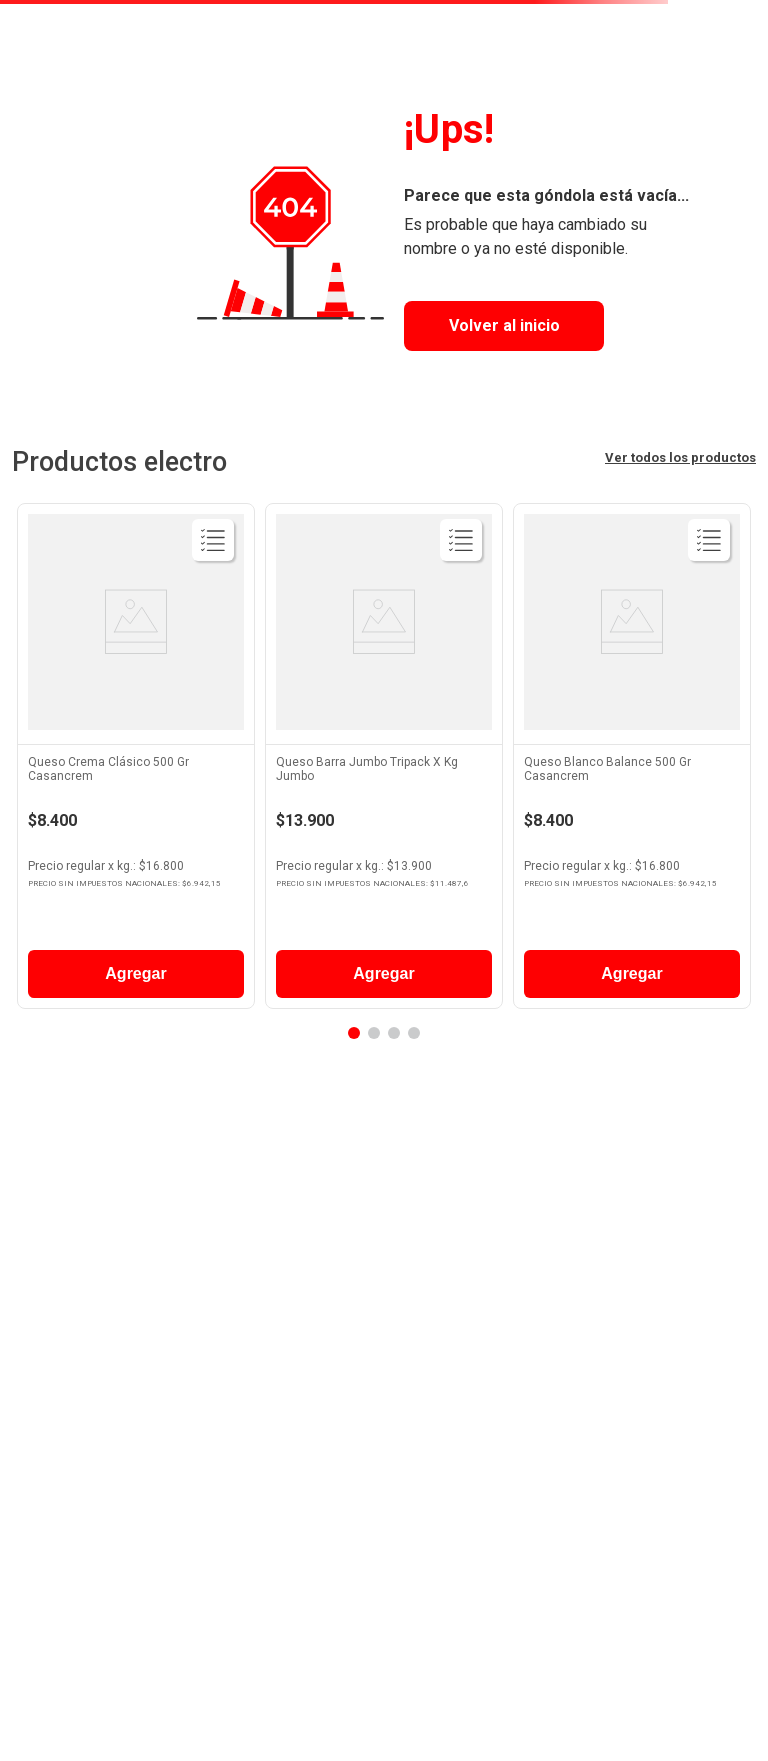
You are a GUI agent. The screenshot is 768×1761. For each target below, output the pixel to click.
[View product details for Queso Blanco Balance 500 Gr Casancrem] (632, 761)
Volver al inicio (504, 325)
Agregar (135, 973)
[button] (354, 1033)
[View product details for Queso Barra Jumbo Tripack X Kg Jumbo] (384, 761)
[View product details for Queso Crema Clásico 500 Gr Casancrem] (136, 761)
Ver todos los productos (680, 457)
